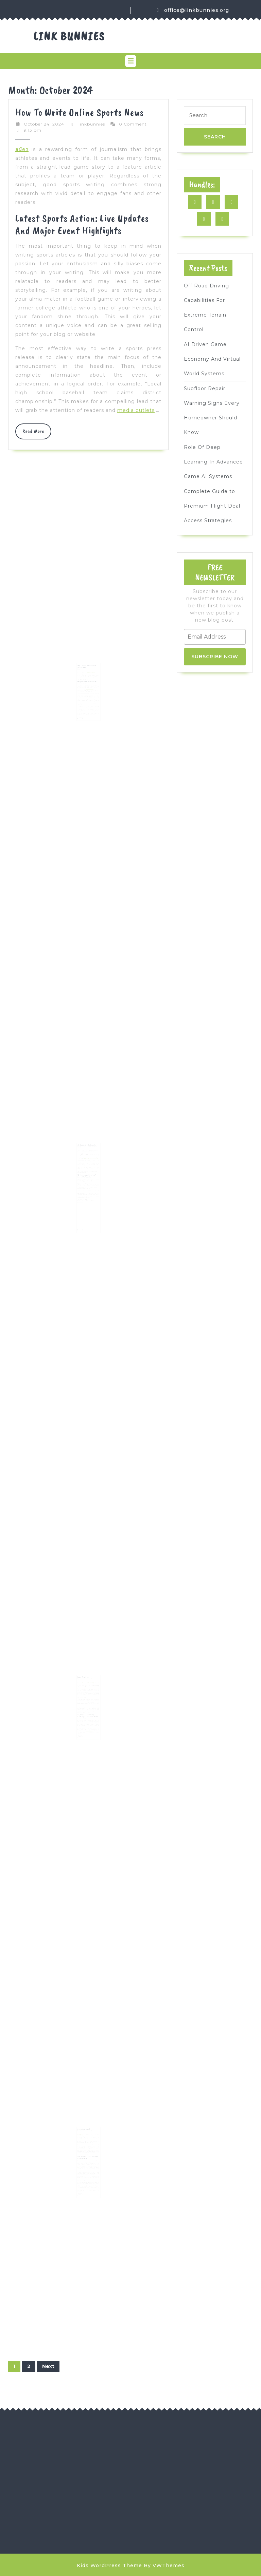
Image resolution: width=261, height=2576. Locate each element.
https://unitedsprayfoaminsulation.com (90, 1158)
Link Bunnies (69, 36)
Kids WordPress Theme (109, 2565)
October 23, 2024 (83, 667)
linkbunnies (92, 124)
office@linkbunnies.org (196, 10)
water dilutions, (89, 1716)
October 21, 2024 (83, 1679)
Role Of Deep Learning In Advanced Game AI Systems (213, 461)
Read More (36, 433)
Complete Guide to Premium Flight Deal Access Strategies (212, 506)
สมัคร (22, 149)
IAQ (81, 1182)
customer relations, (89, 681)
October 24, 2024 (44, 124)
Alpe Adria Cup (83, 2134)
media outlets (136, 410)
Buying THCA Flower (85, 1678)
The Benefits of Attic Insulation (87, 1149)
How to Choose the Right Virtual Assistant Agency (87, 665)
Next (48, 2366)
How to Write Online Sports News (79, 112)
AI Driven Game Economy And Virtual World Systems (212, 359)
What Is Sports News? (85, 2130)
